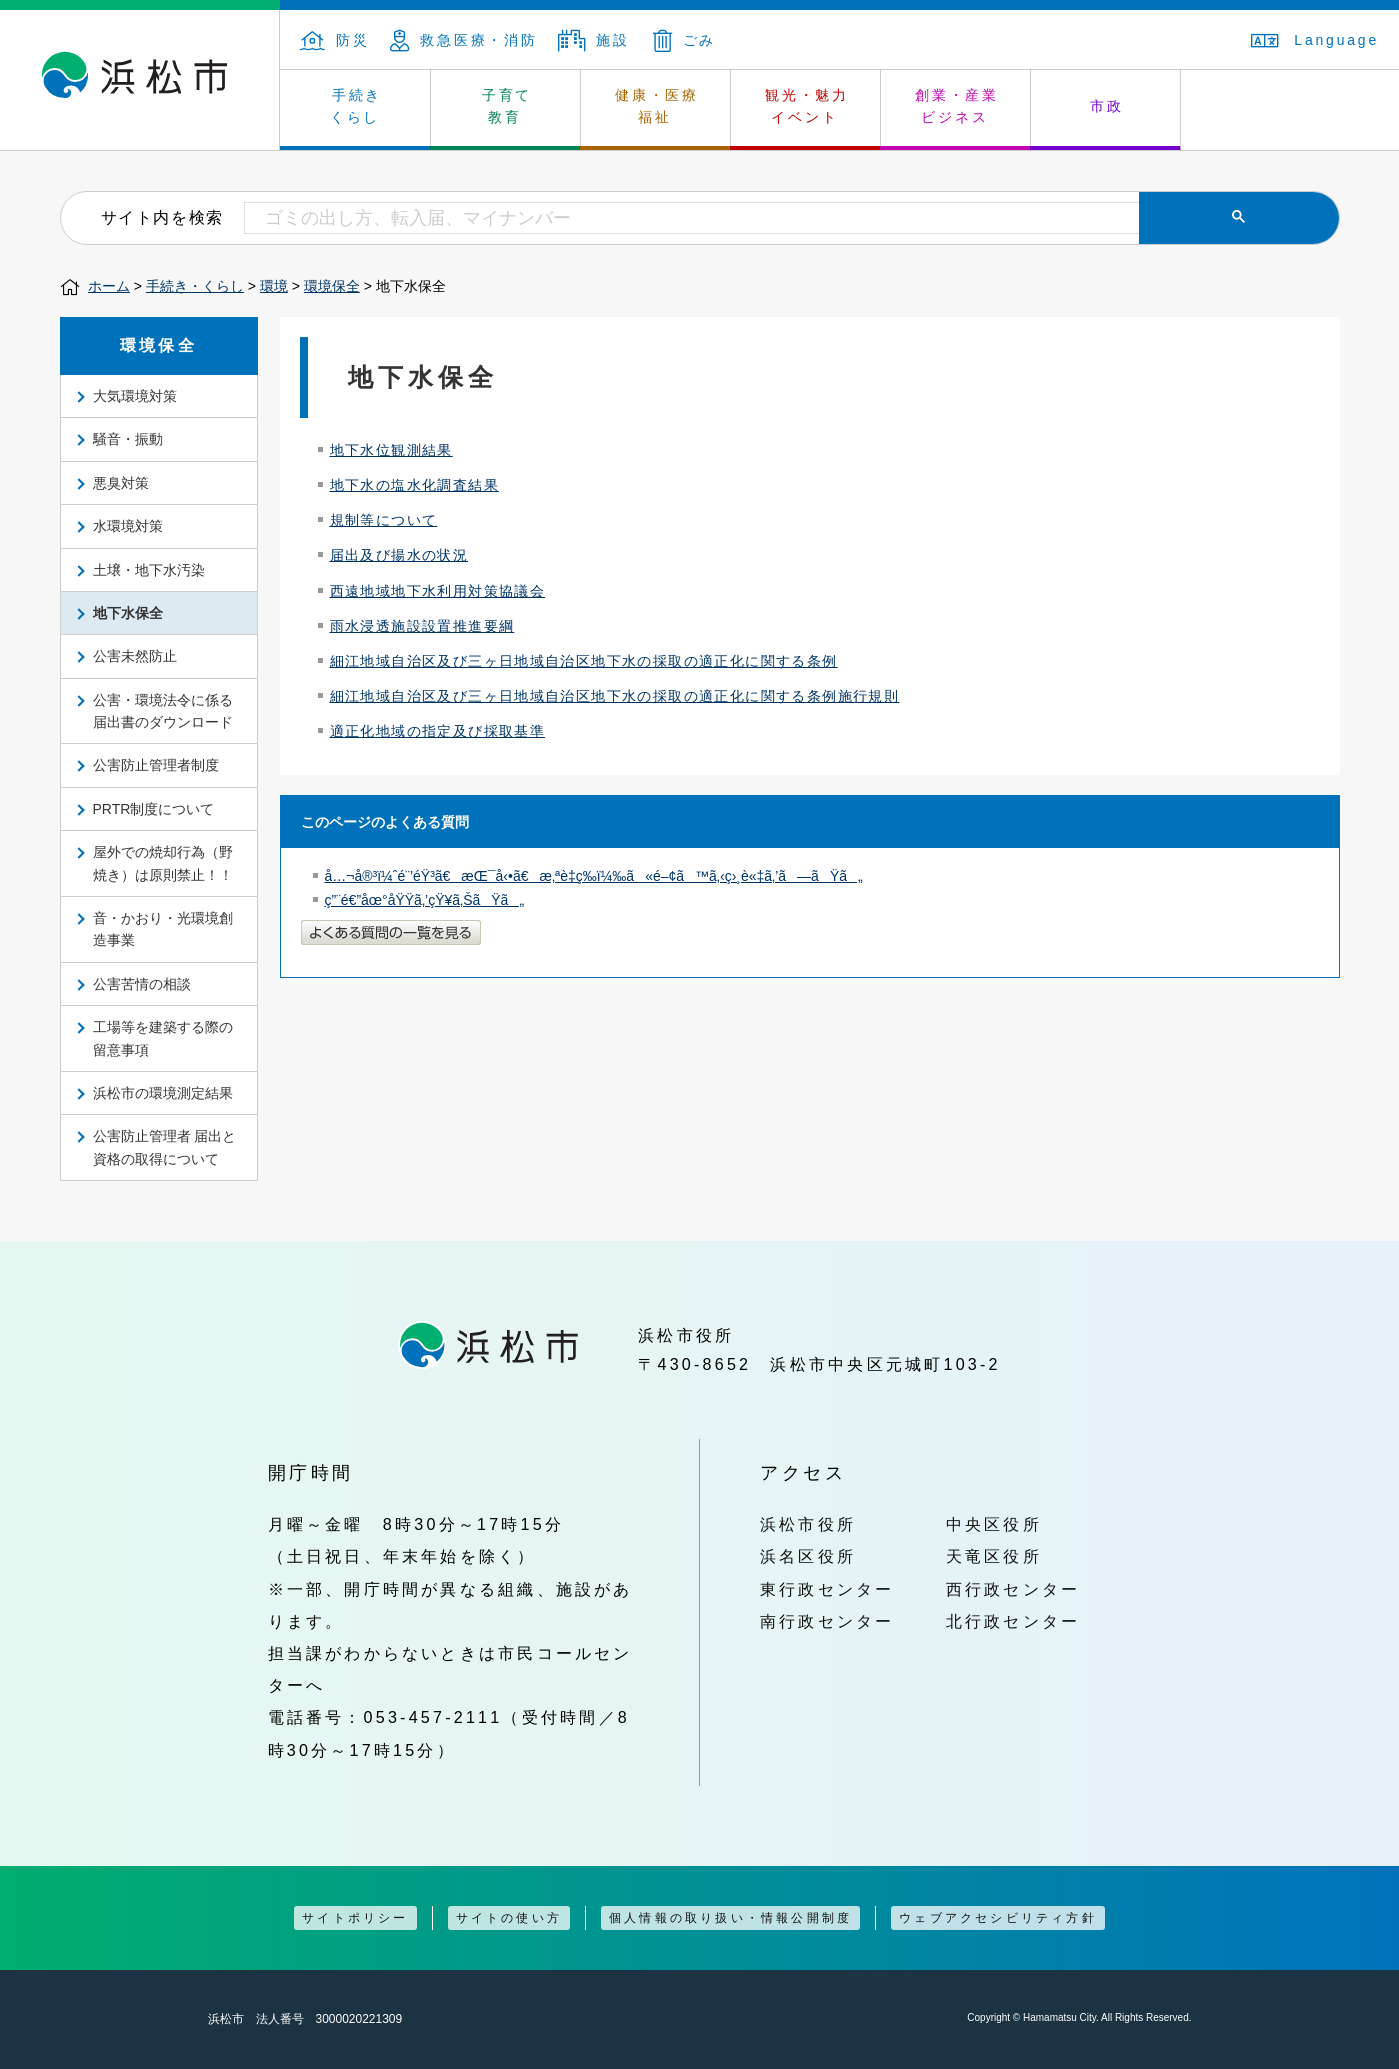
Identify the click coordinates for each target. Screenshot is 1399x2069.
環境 (274, 286)
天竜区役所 (994, 1556)
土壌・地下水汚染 (149, 570)
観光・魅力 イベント (807, 106)
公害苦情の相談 (142, 984)
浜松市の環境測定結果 (163, 1093)
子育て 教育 (507, 106)
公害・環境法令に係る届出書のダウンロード (163, 711)
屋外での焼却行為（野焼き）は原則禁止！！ (163, 863)
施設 (594, 40)
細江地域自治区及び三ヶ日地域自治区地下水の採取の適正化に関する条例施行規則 (615, 696)
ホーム (109, 286)
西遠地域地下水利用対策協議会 (438, 591)
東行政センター (827, 1589)
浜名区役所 (808, 1556)
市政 (1107, 106)
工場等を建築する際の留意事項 (163, 1038)
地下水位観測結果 (391, 450)
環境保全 (332, 286)
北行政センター (1013, 1621)
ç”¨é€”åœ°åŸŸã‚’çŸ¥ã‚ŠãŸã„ (425, 900)
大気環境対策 (135, 396)
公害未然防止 (135, 656)
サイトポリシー (355, 1918)
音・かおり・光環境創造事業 (163, 929)
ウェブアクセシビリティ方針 (998, 1918)
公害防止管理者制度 (156, 765)
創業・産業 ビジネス (957, 106)
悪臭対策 (121, 483)
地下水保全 (128, 613)
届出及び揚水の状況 (399, 555)
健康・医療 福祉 (657, 106)
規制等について (384, 520)
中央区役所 (994, 1524)
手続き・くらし (195, 286)
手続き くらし (356, 106)
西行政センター (1013, 1589)
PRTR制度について (154, 809)
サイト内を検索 (162, 217)
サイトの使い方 (509, 1918)
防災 (335, 40)
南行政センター (827, 1621)
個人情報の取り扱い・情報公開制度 (730, 1918)
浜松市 (140, 80)
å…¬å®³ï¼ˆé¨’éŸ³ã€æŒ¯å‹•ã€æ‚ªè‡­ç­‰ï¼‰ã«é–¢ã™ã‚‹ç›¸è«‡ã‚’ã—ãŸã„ (594, 876)
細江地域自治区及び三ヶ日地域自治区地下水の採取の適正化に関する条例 (584, 661)
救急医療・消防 (464, 40)
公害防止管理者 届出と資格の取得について (165, 1147)
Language (1315, 40)
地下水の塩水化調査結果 (414, 485)
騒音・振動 (128, 439)
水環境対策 (128, 526)
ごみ (685, 40)
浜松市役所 (808, 1524)
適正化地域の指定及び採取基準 (438, 731)
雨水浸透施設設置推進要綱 (422, 626)
